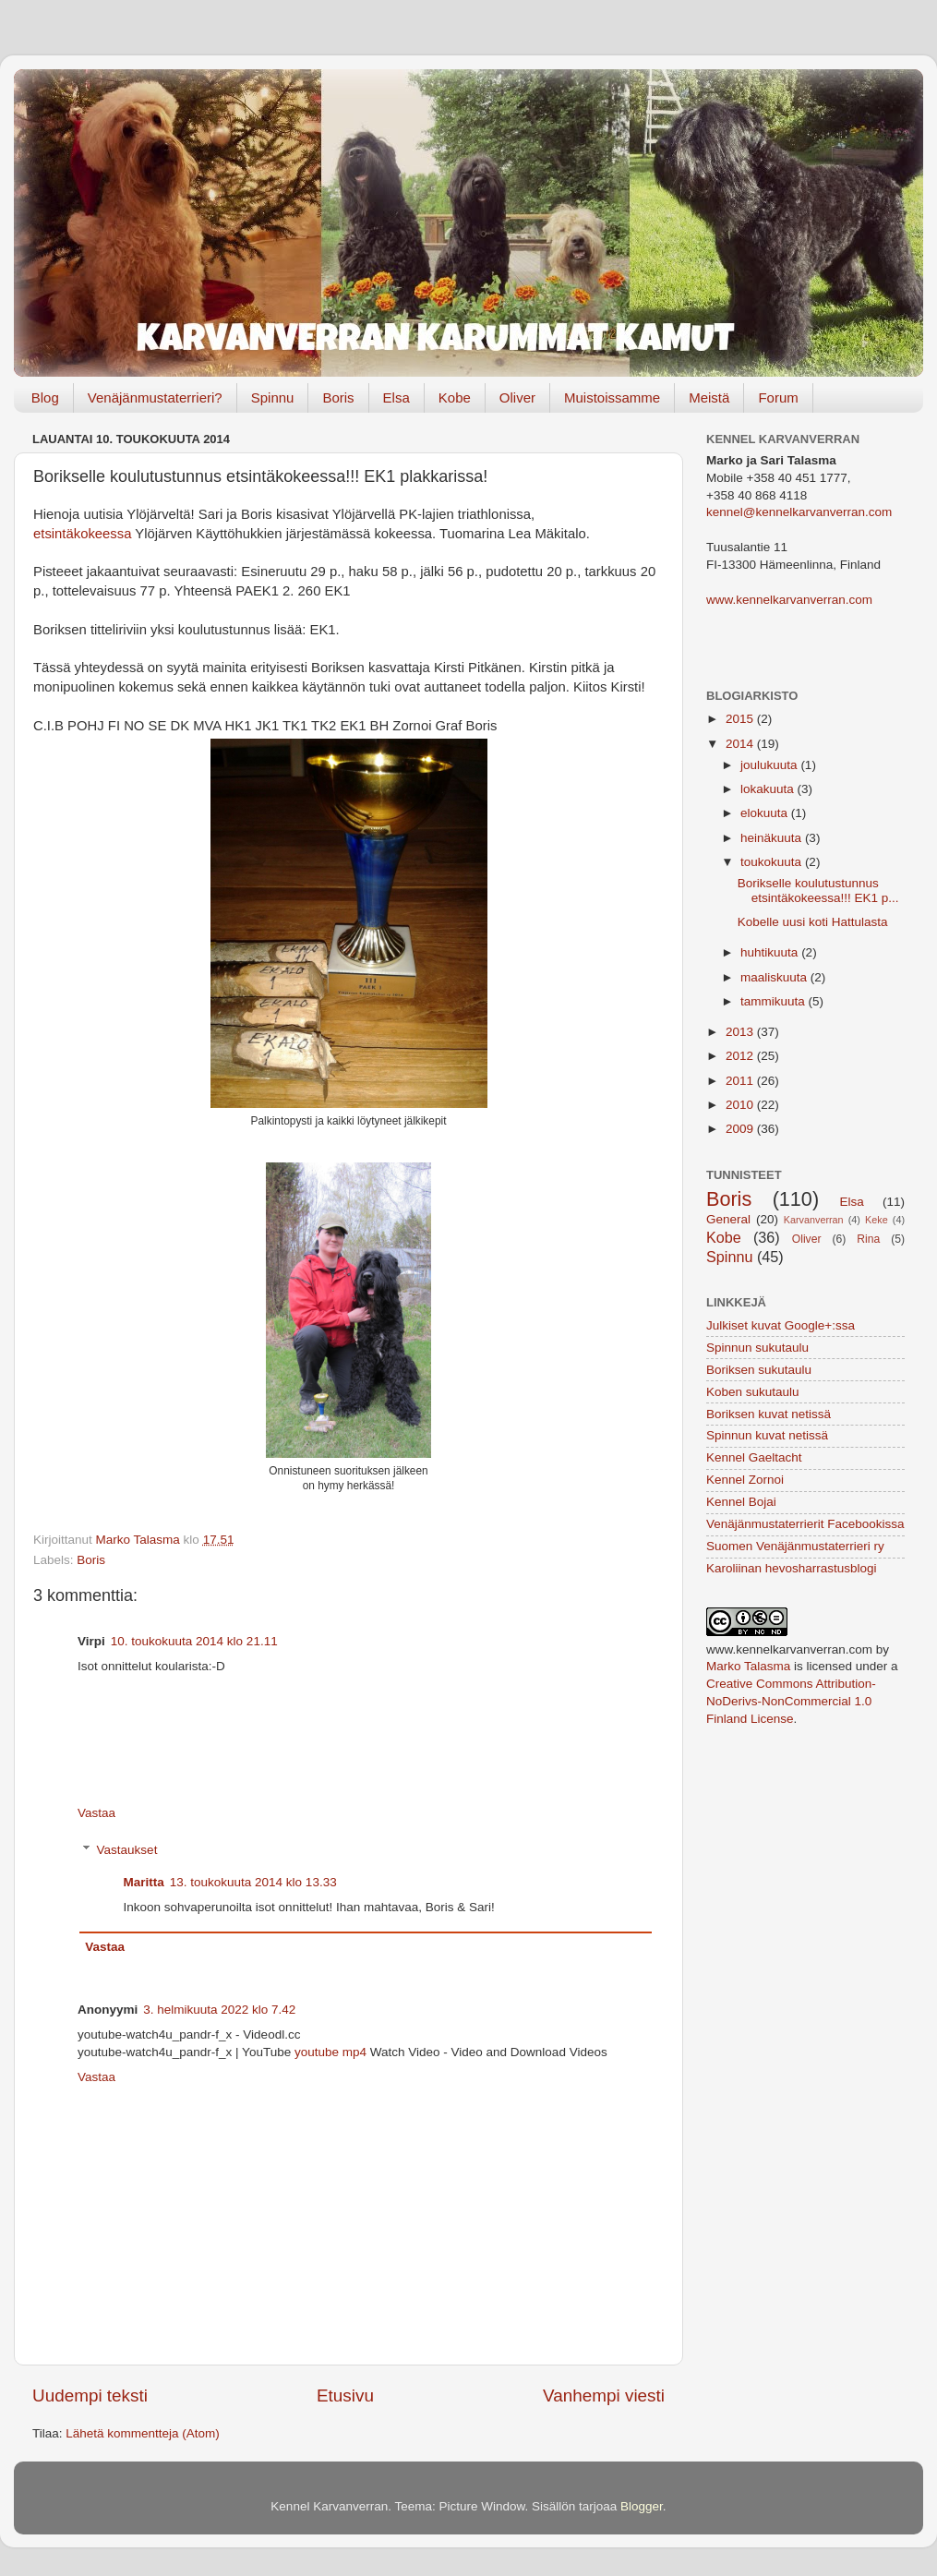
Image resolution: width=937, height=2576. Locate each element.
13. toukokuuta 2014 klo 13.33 (253, 1882)
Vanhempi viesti (604, 2395)
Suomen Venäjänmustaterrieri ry (795, 1546)
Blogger (641, 2506)
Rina (868, 1239)
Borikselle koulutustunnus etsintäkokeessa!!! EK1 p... (818, 890)
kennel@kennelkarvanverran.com (799, 512)
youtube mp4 (330, 2052)
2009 (741, 1129)
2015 (741, 719)
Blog (45, 397)
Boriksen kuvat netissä (768, 1414)
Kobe (454, 397)
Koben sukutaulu (752, 1392)
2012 (741, 1056)
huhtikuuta (770, 952)
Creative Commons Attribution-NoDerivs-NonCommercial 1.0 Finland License (791, 1701)
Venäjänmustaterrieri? (155, 397)
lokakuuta (769, 789)
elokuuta (765, 813)
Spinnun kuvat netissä (767, 1435)
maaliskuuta (775, 977)
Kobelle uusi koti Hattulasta (813, 922)
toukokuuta (772, 862)
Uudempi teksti (90, 2395)
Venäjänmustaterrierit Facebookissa (805, 1524)
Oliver (517, 397)
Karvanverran (814, 1219)
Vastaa (96, 1813)
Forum (778, 397)
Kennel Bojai (741, 1502)
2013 (741, 1032)
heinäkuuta (772, 838)
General (728, 1219)
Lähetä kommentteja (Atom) (143, 2433)
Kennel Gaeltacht (754, 1457)
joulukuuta (770, 765)
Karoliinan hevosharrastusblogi (791, 1568)
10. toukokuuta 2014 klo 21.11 (194, 1641)
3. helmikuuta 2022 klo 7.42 (219, 2009)
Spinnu (272, 397)
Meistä (709, 397)
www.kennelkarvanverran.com (789, 600)
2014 (741, 744)
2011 (741, 1081)
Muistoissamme (612, 397)
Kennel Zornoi (745, 1480)
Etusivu (345, 2395)
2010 (741, 1105)
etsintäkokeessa (82, 533)
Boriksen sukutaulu (758, 1370)
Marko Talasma (748, 1666)
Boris (338, 397)
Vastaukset (127, 1850)
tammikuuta (774, 1001)
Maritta (144, 1882)
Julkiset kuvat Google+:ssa (780, 1325)
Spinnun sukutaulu (757, 1347)
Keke (876, 1219)
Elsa (396, 397)
